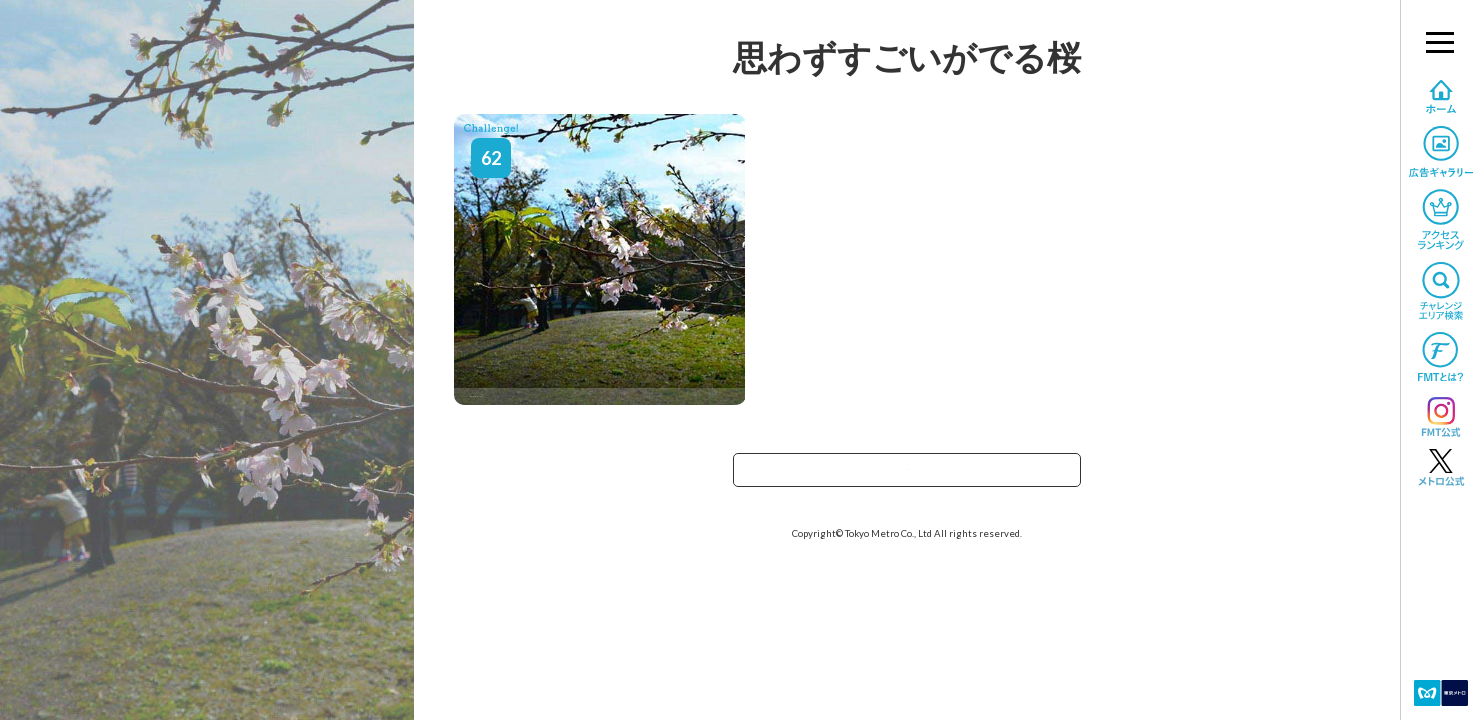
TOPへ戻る (907, 476)
